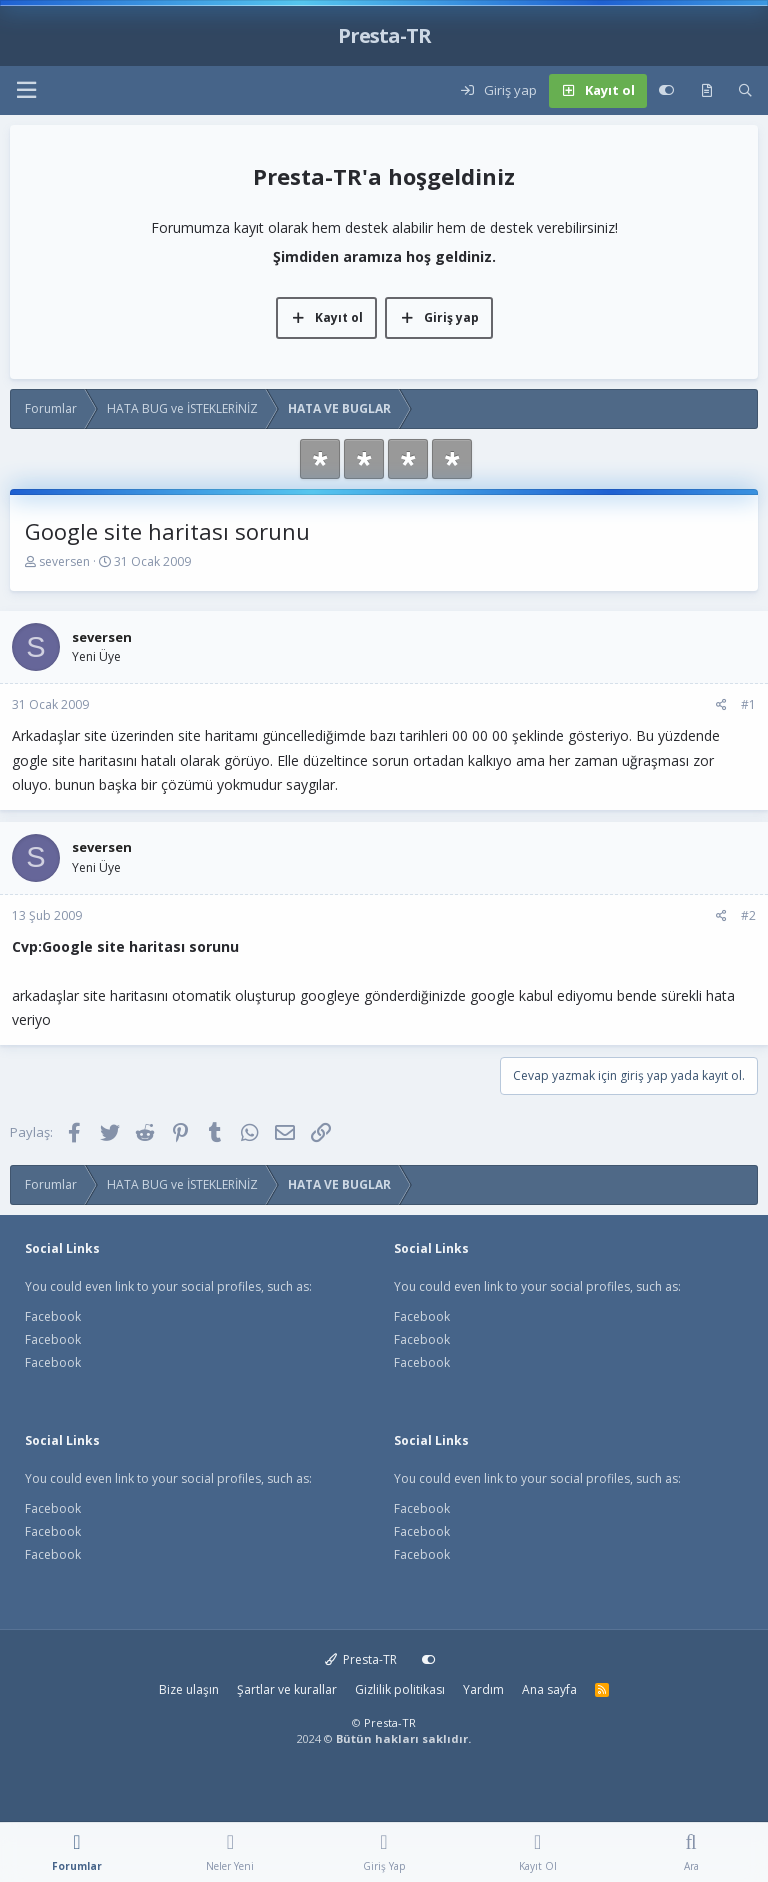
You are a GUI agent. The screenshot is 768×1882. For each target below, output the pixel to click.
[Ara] (745, 91)
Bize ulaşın (189, 1689)
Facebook (53, 1316)
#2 (748, 915)
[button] (26, 90)
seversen (64, 561)
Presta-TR (361, 1659)
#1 (748, 704)
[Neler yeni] (706, 91)
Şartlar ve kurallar (287, 1689)
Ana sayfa (549, 1689)
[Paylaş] (721, 705)
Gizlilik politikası (400, 1689)
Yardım (483, 1689)
